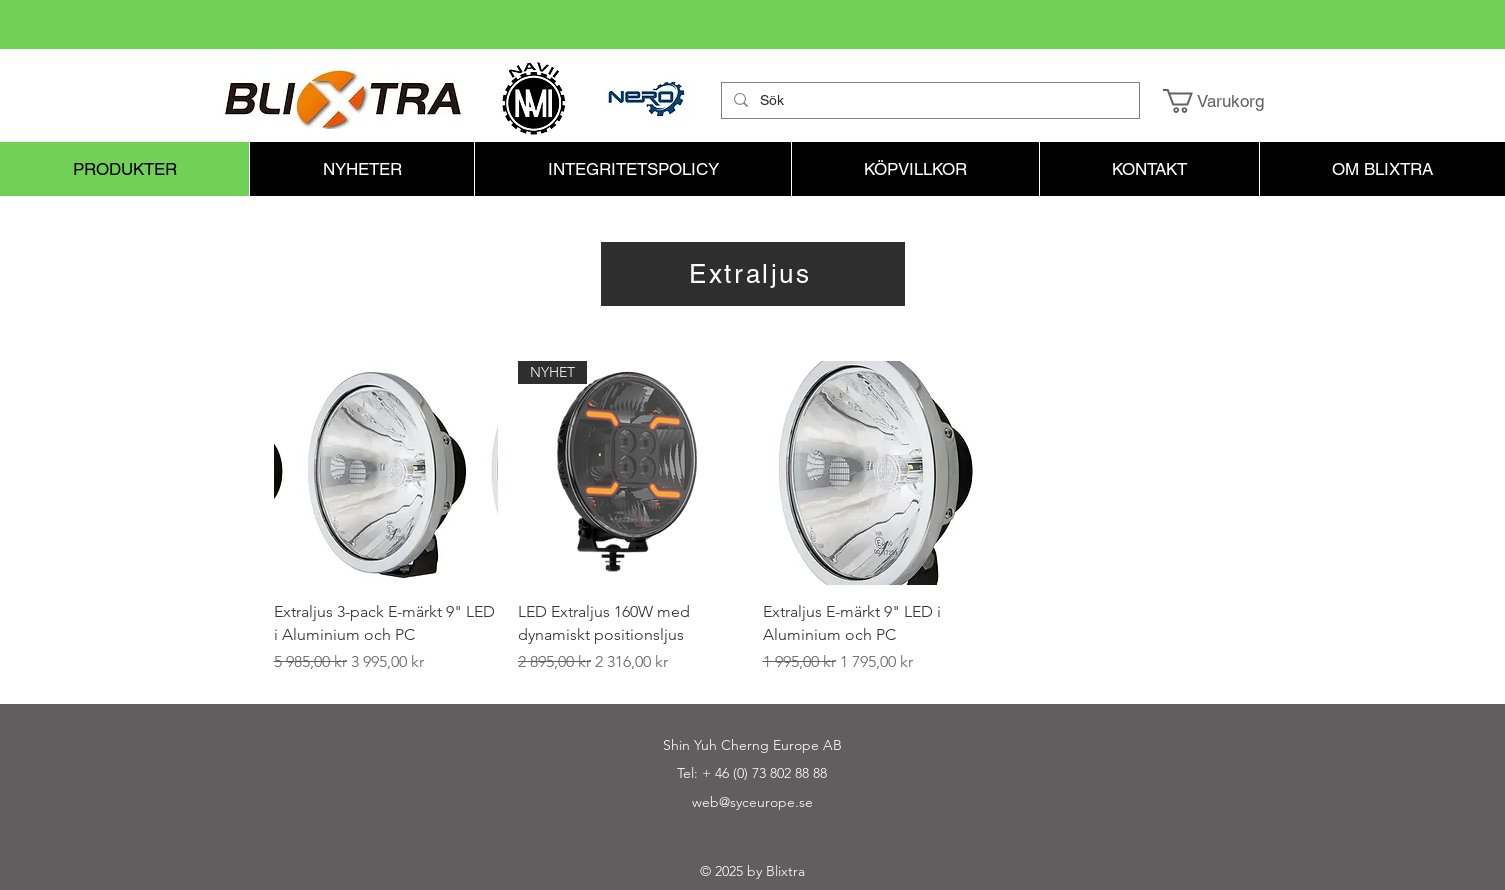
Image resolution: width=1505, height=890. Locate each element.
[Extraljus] (753, 274)
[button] (1227, 101)
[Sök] (928, 101)
